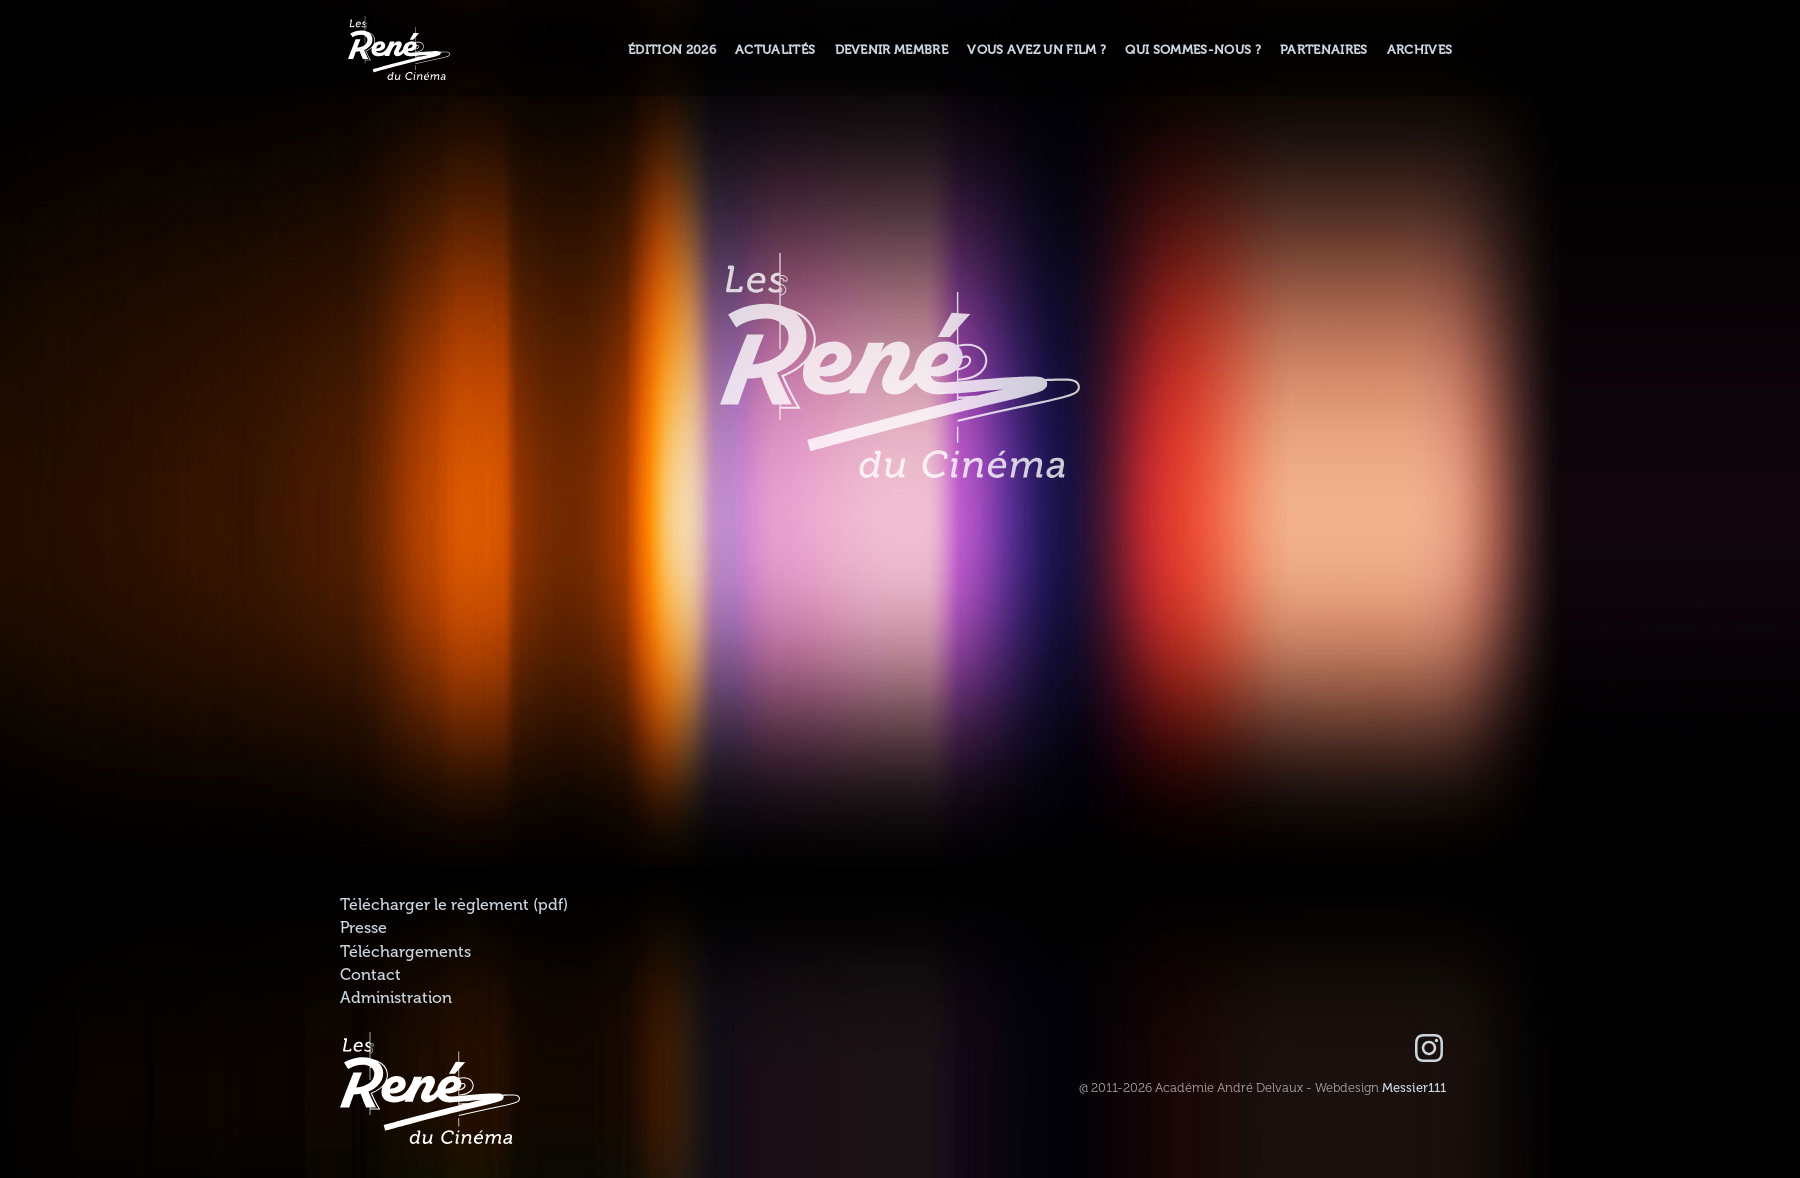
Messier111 (1414, 1088)
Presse (363, 928)
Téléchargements (405, 952)
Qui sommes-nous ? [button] (1192, 50)
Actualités (775, 50)
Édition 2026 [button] (672, 50)
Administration (396, 998)
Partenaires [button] (1324, 50)
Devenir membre (891, 50)
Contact (370, 975)
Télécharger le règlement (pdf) (454, 905)
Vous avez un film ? (1036, 50)
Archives (1420, 50)
